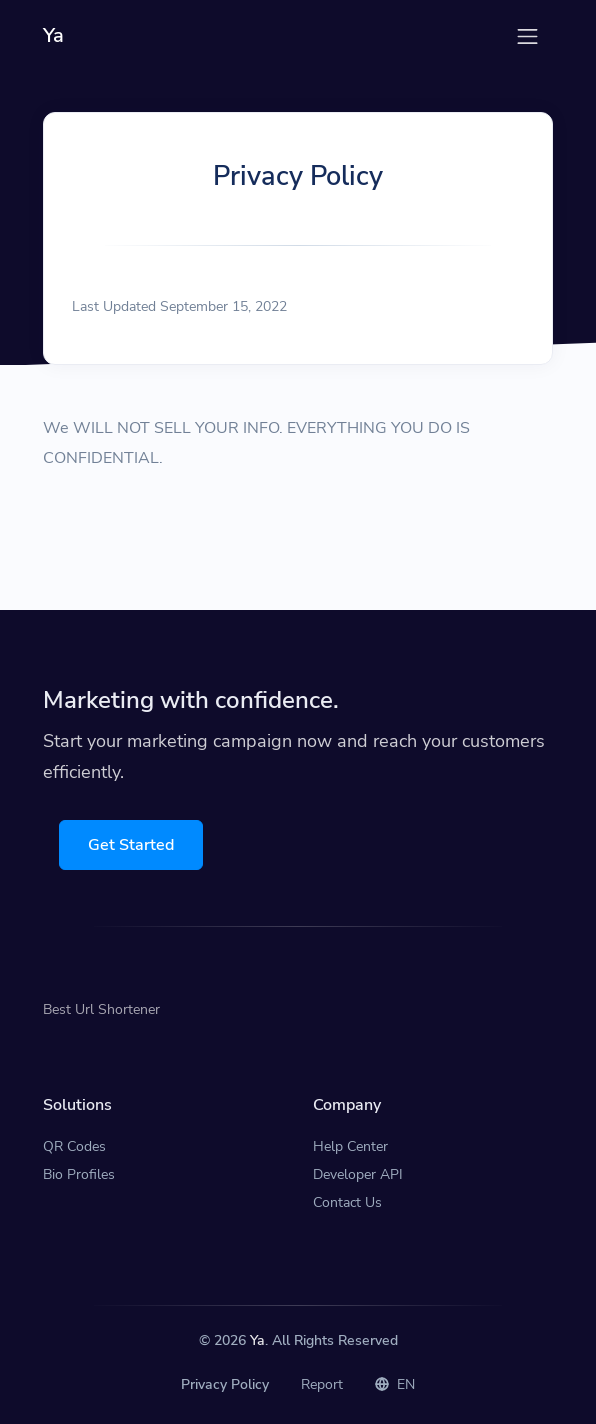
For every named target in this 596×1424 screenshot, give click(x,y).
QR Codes (74, 1146)
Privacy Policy (225, 1384)
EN (395, 1384)
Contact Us (347, 1202)
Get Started (131, 845)
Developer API (358, 1174)
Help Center (350, 1146)
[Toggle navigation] (527, 36)
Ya (257, 1340)
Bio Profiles (79, 1174)
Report (322, 1384)
